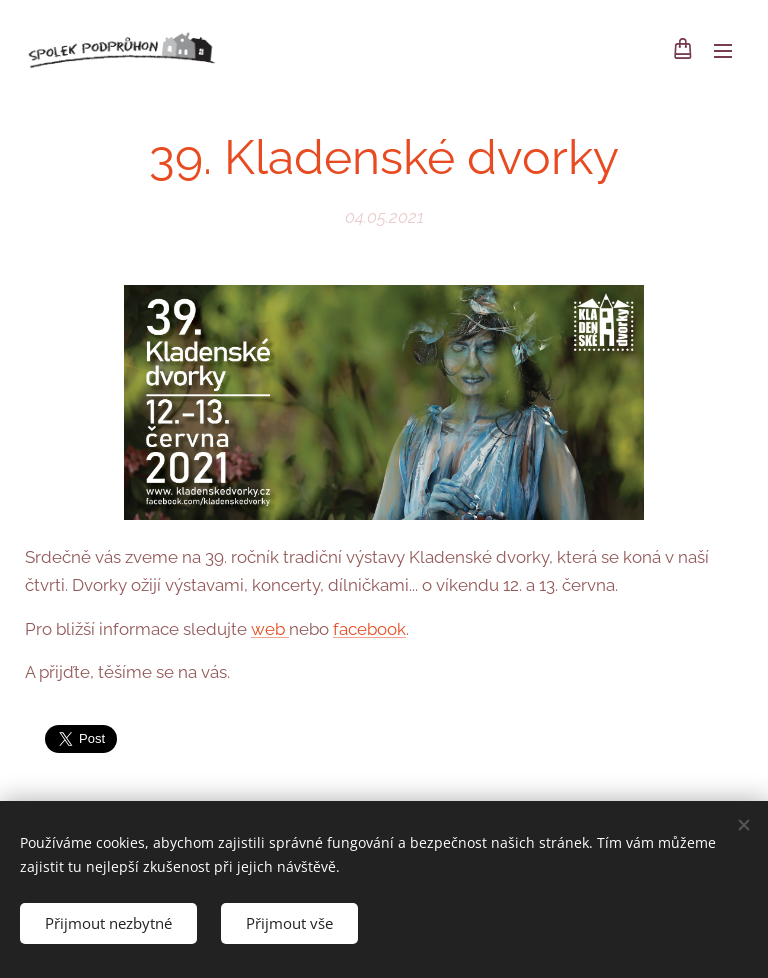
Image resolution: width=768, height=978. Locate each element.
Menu (723, 51)
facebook (369, 628)
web (270, 628)
